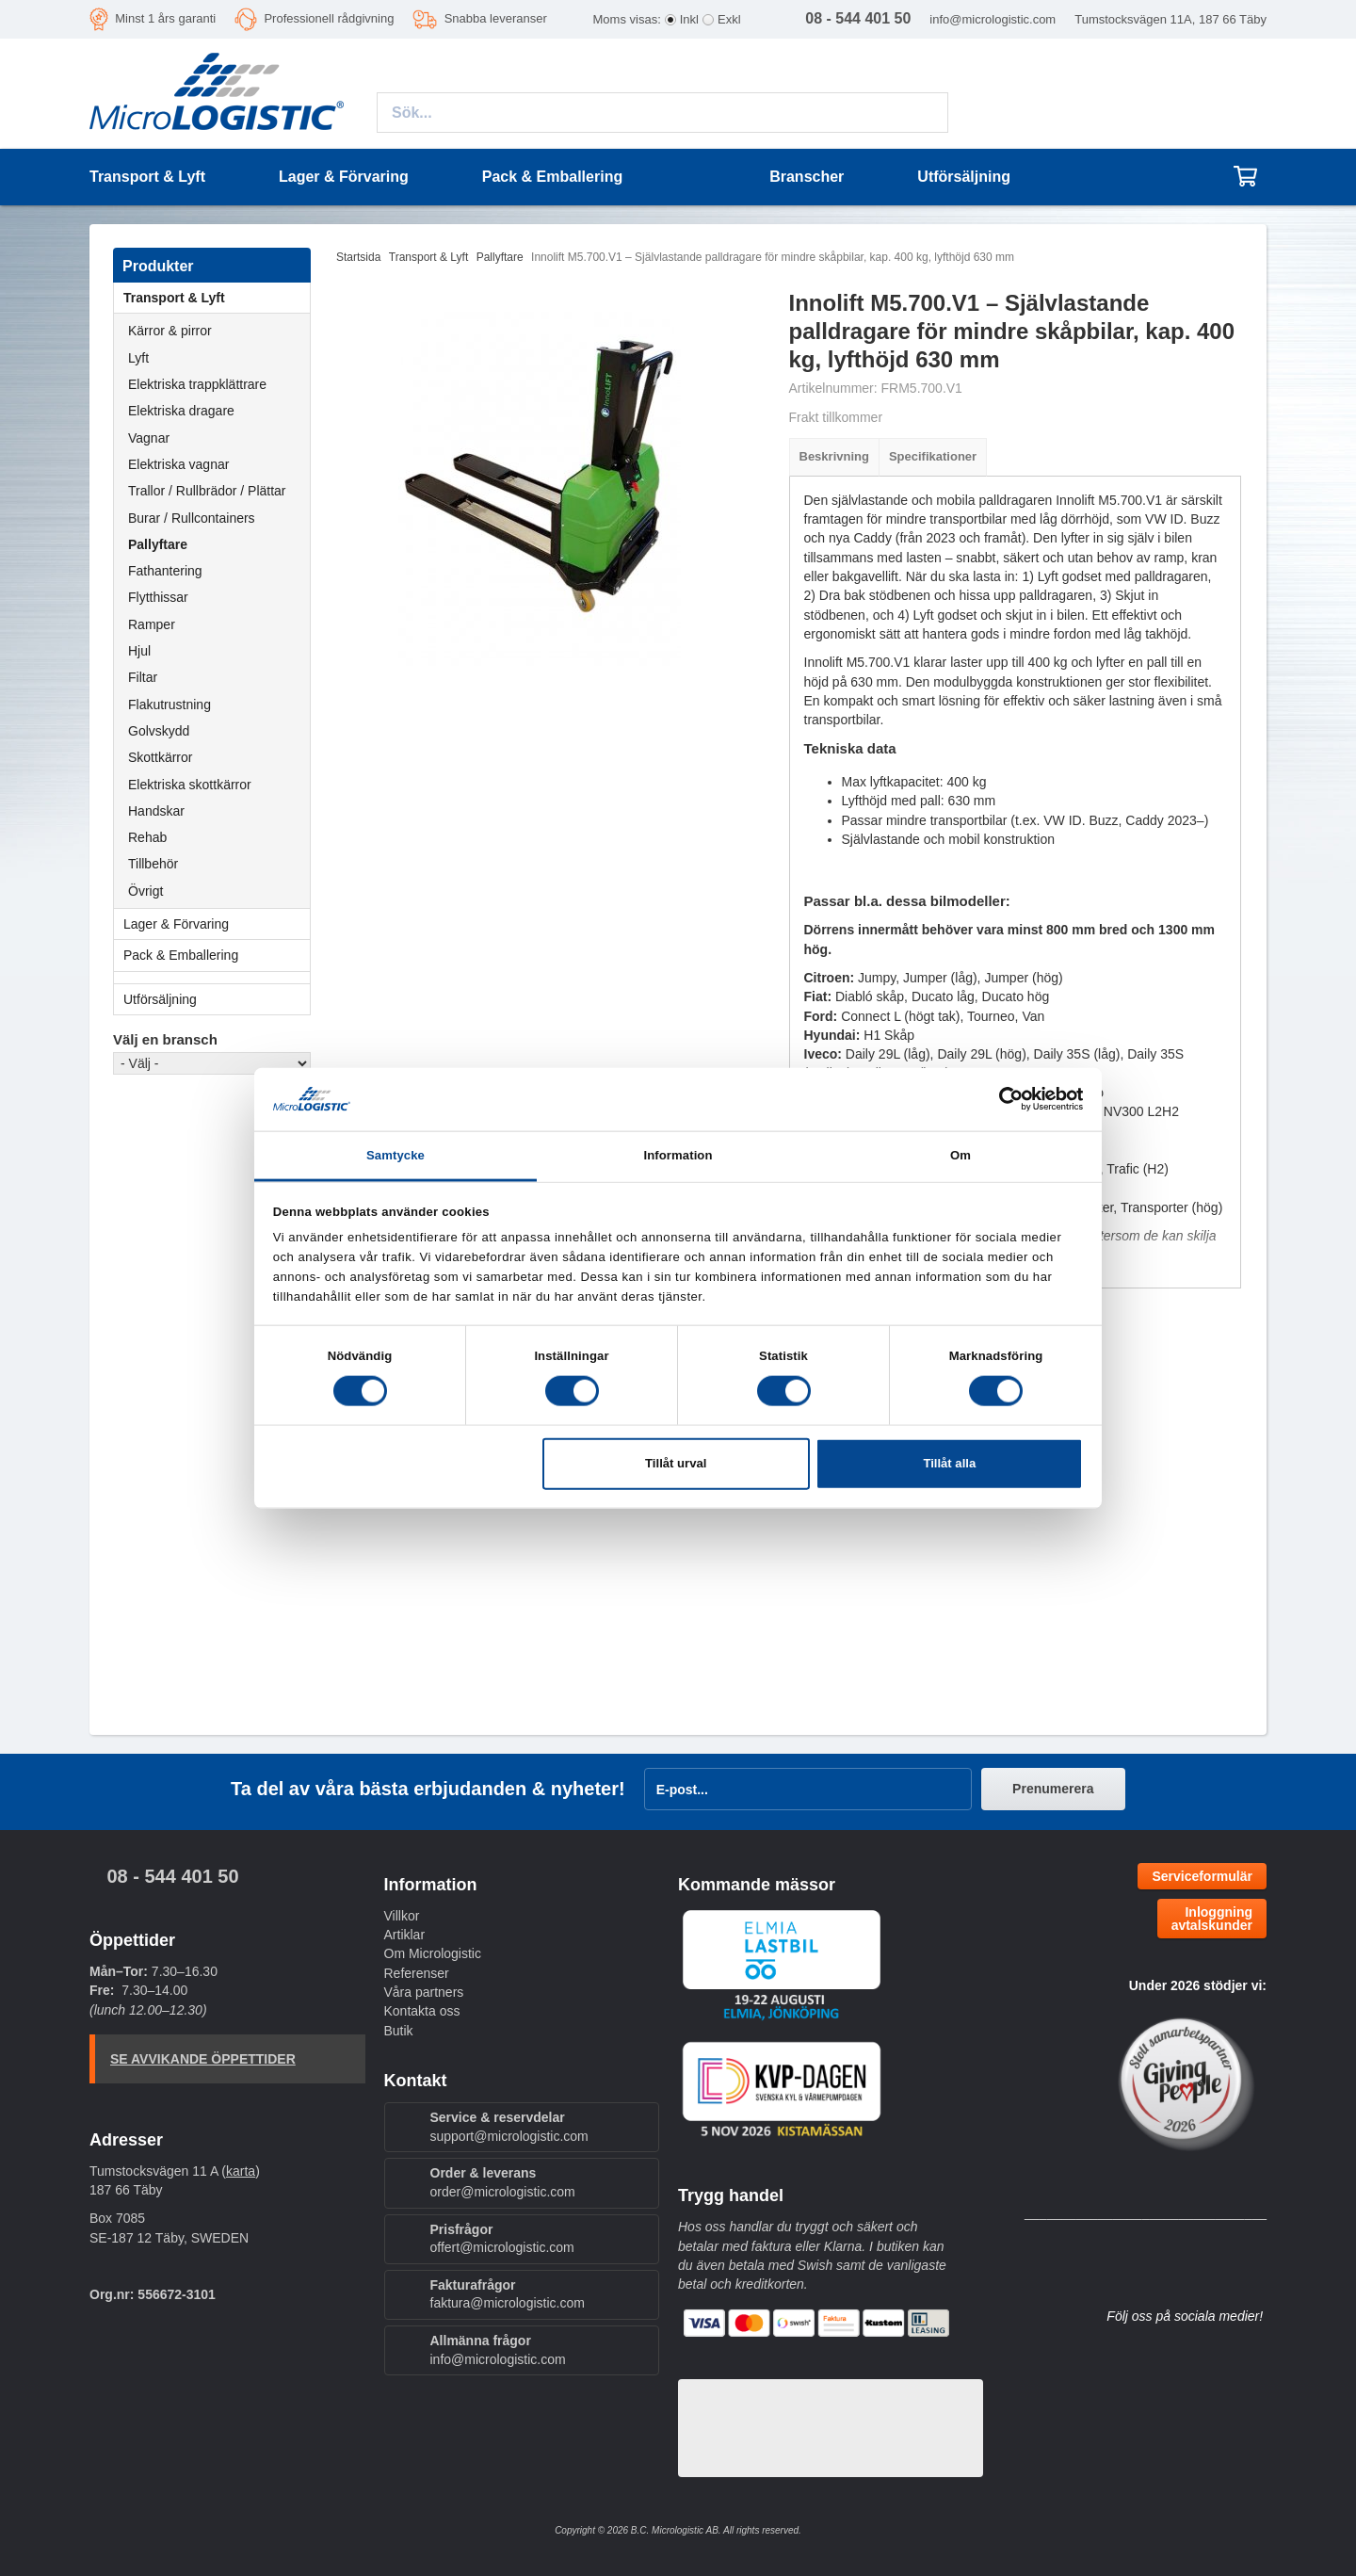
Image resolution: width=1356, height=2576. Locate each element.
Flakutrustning (169, 704)
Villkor (402, 1915)
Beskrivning (834, 456)
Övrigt (145, 891)
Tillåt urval (675, 1463)
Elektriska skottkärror (189, 784)
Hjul (139, 650)
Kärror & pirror (170, 330)
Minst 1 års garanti (165, 18)
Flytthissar (158, 597)
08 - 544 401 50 (172, 1876)
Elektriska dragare (181, 410)
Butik (398, 2030)
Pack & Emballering (216, 955)
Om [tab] (960, 1155)
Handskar (156, 810)
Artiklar (405, 1934)
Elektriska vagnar (178, 464)
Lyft (138, 357)
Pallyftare (157, 544)
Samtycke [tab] (395, 1155)
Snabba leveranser (495, 18)
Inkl (689, 19)
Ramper (151, 624)
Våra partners (424, 1992)
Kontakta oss (422, 2010)
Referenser (416, 1973)
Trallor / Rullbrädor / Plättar (207, 490)
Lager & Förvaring (216, 924)
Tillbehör (153, 863)
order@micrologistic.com (502, 2191)
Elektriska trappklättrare (197, 384)
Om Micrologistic (432, 1953)
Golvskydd (158, 730)
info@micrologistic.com (992, 19)
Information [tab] (677, 1155)
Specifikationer (933, 456)
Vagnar (149, 438)
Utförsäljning (963, 177)
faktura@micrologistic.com (507, 2302)
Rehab (147, 837)
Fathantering (165, 570)
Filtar (142, 677)
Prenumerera (1052, 1788)
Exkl (729, 19)
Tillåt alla (949, 1463)
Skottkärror (160, 757)
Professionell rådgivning (329, 18)
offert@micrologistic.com (502, 2247)
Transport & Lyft (216, 297)
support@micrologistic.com (509, 2136)
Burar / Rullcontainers (191, 518)
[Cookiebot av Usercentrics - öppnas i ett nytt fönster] (1000, 1099)
